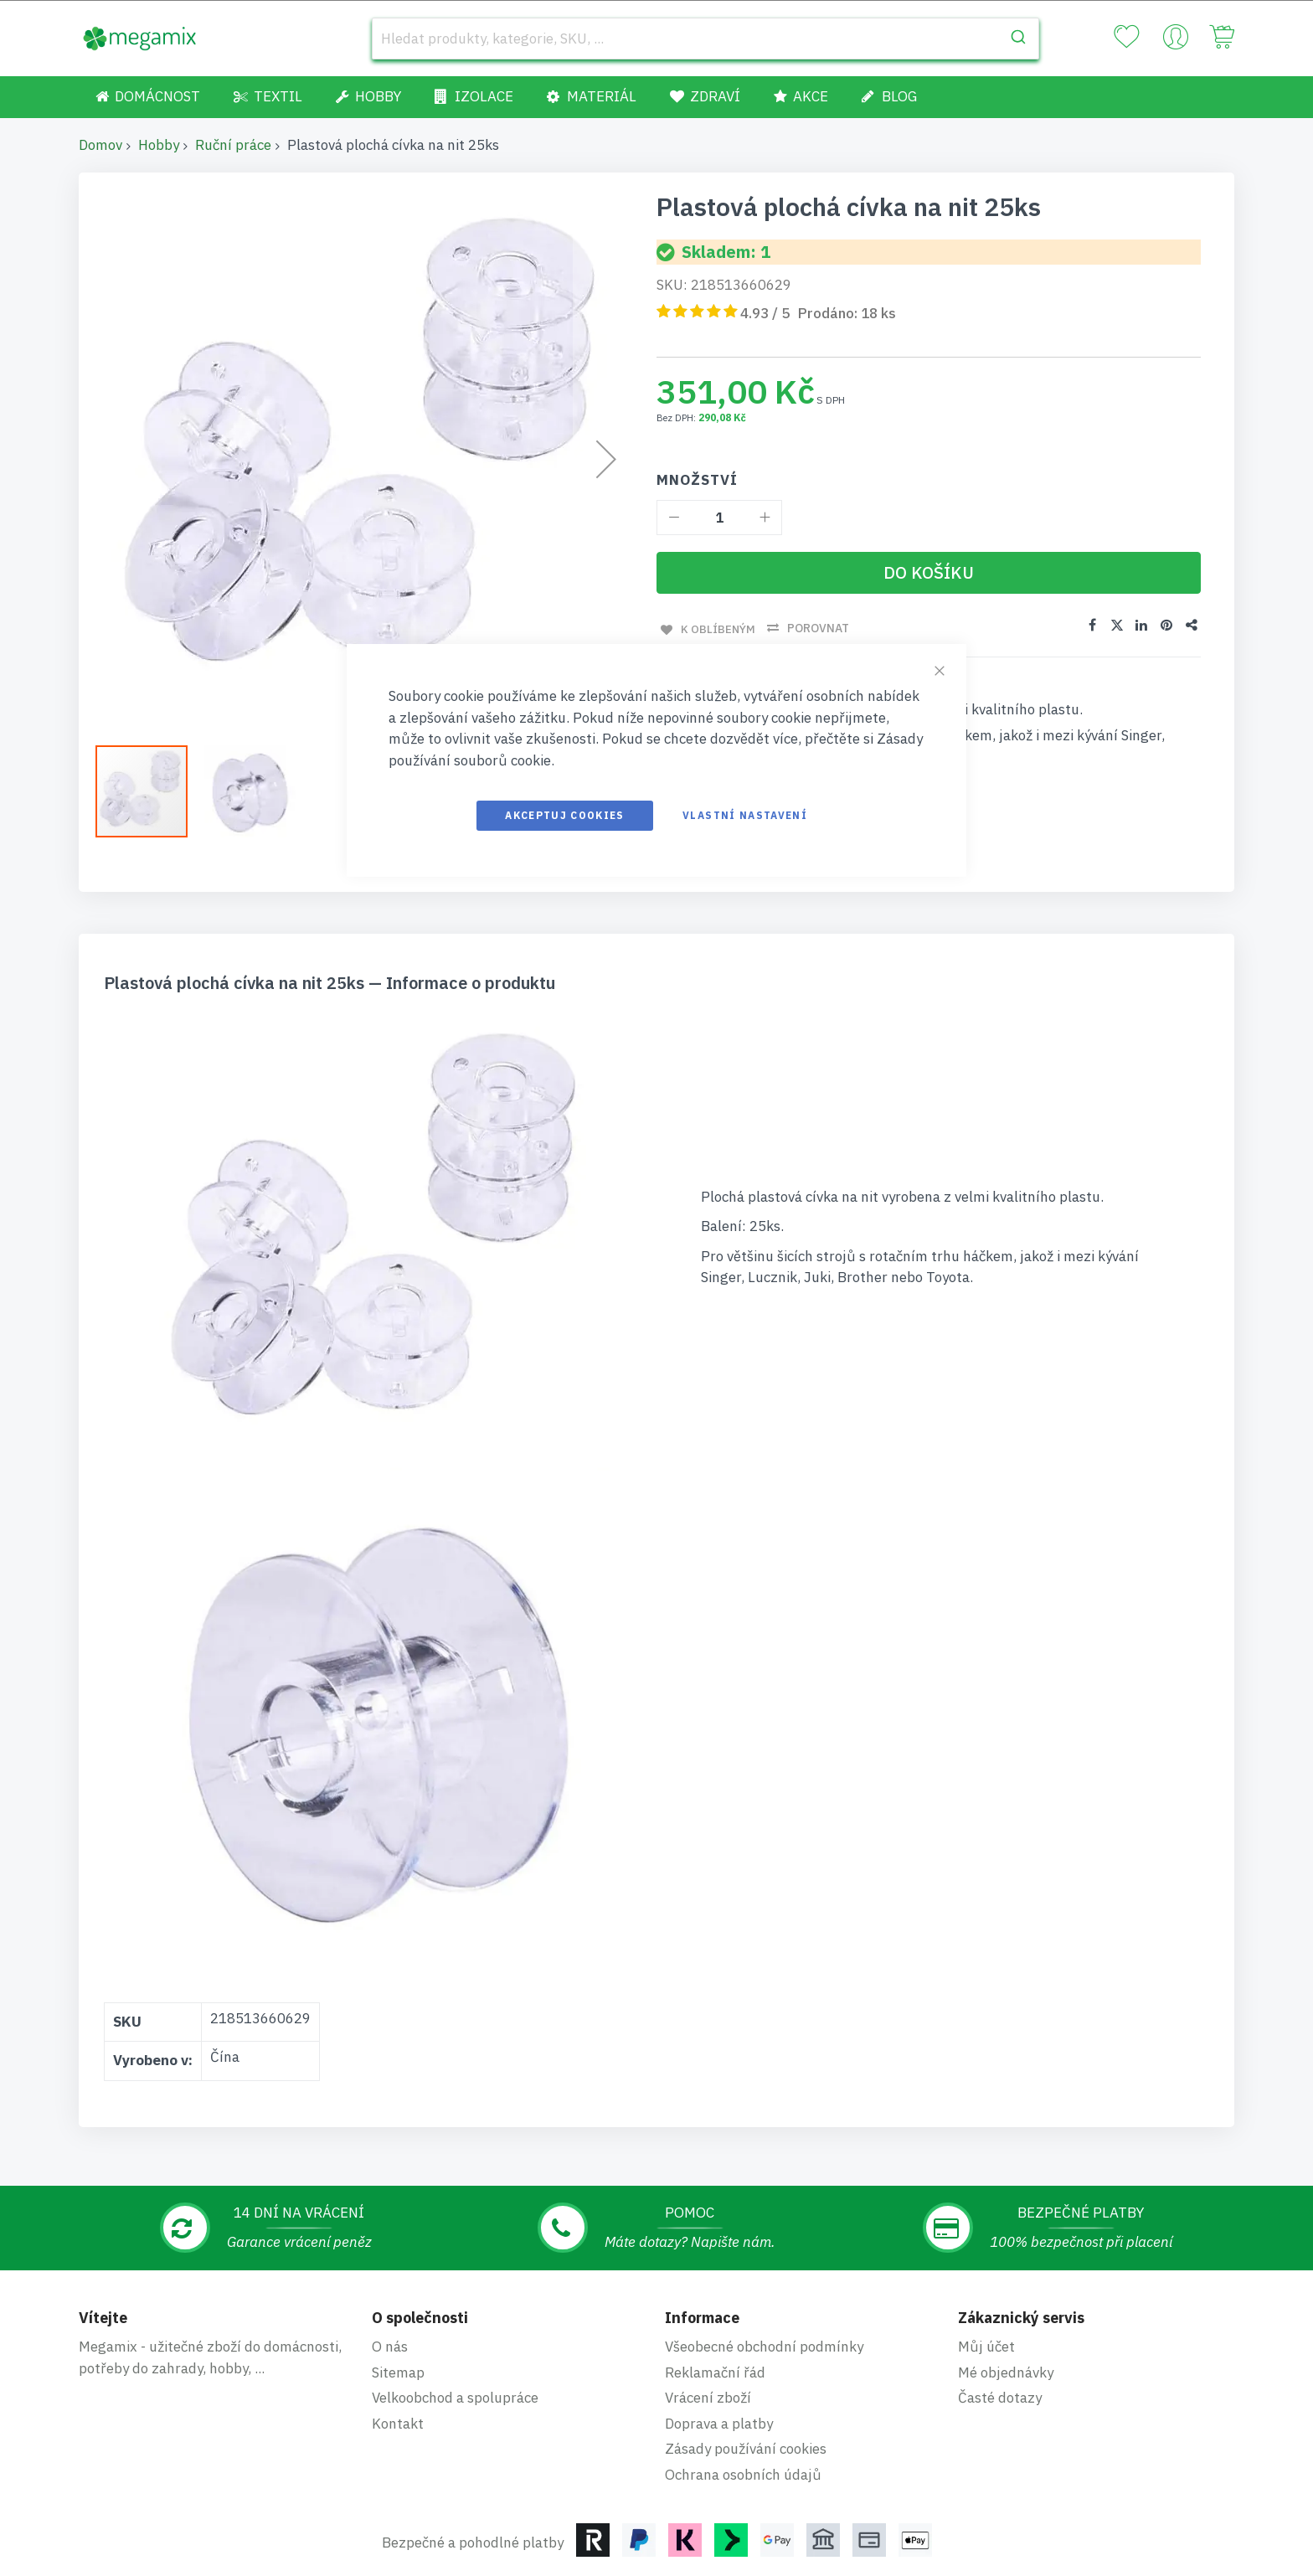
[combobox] (705, 38)
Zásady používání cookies (745, 2448)
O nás (390, 2346)
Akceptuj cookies (565, 815)
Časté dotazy (1000, 2397)
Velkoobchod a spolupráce (455, 2397)
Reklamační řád (715, 2372)
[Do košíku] (928, 573)
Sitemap (398, 2372)
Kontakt (398, 2423)
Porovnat (816, 628)
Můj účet (986, 2346)
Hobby (158, 145)
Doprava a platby (719, 2423)
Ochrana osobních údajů (743, 2474)
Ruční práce (233, 145)
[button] (250, 791)
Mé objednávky (1005, 2372)
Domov (100, 145)
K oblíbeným (715, 628)
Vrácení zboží (708, 2397)
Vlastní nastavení (744, 815)
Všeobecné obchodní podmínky (764, 2346)
